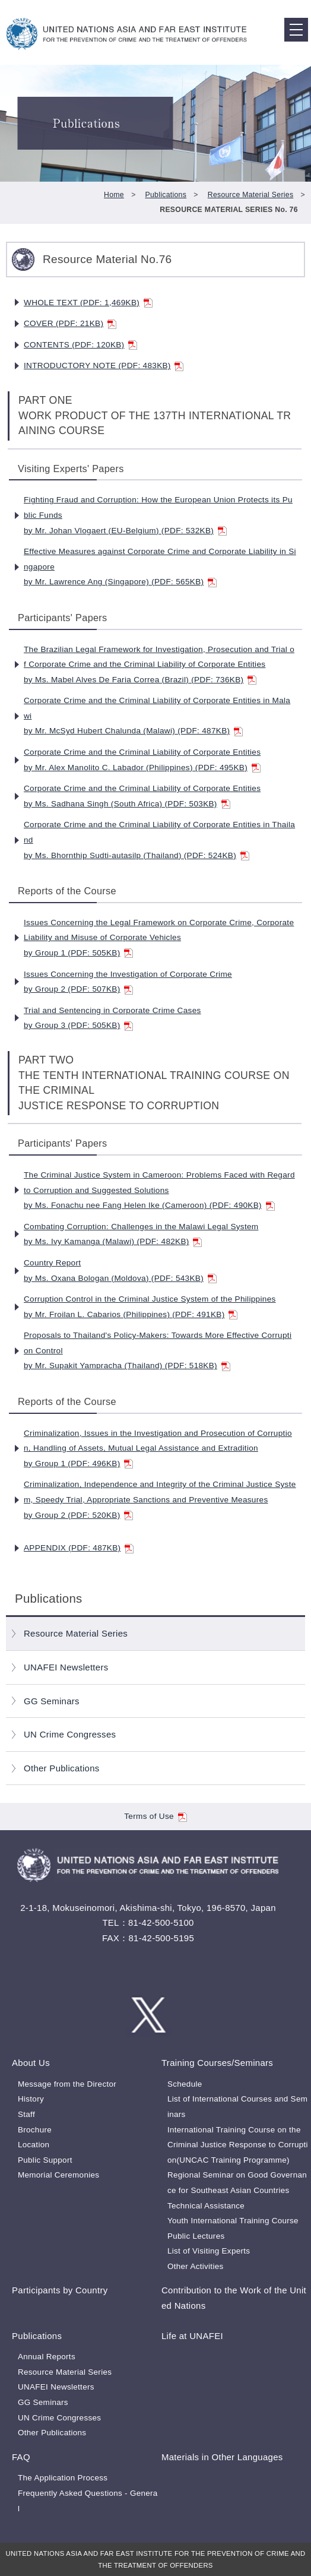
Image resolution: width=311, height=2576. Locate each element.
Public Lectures (195, 2236)
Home (114, 195)
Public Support (45, 2160)
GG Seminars (52, 1701)
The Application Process (62, 2477)
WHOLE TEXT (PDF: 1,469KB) (88, 302)
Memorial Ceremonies (58, 2174)
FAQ (21, 2457)
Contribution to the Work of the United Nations (233, 2298)
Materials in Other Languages (222, 2457)
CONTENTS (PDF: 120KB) (80, 344)
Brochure (35, 2129)
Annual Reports (46, 2356)
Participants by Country (59, 2290)
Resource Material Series (251, 195)
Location (33, 2144)
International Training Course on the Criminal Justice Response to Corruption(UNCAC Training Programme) (237, 2144)
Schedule (184, 2084)
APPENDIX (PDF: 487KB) (79, 1547)
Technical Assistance (206, 2205)
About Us (31, 2063)
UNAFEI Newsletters (66, 1667)
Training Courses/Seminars (217, 2063)
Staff (26, 2114)
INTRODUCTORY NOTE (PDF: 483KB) (103, 365)
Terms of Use (155, 1816)
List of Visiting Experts (208, 2250)
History (31, 2098)
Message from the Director (67, 2084)
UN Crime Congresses (70, 1734)
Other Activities (195, 2266)
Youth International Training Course (233, 2220)
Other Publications (62, 1768)
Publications (166, 195)
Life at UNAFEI (192, 2336)
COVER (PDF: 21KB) (70, 323)
